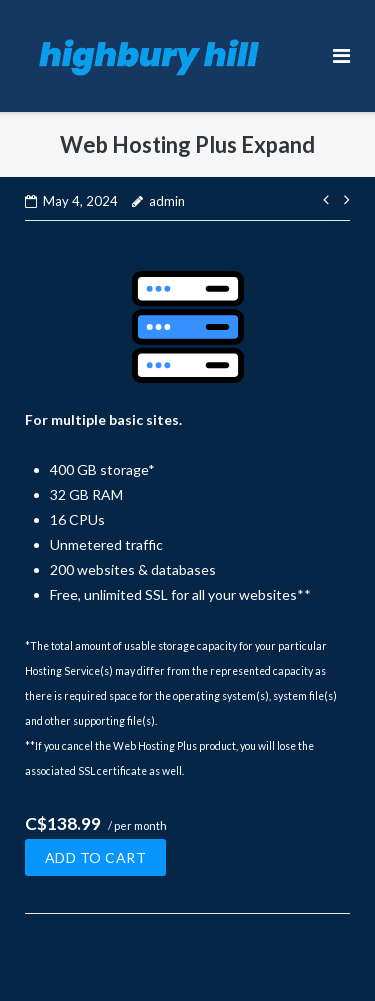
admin (167, 201)
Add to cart (96, 857)
